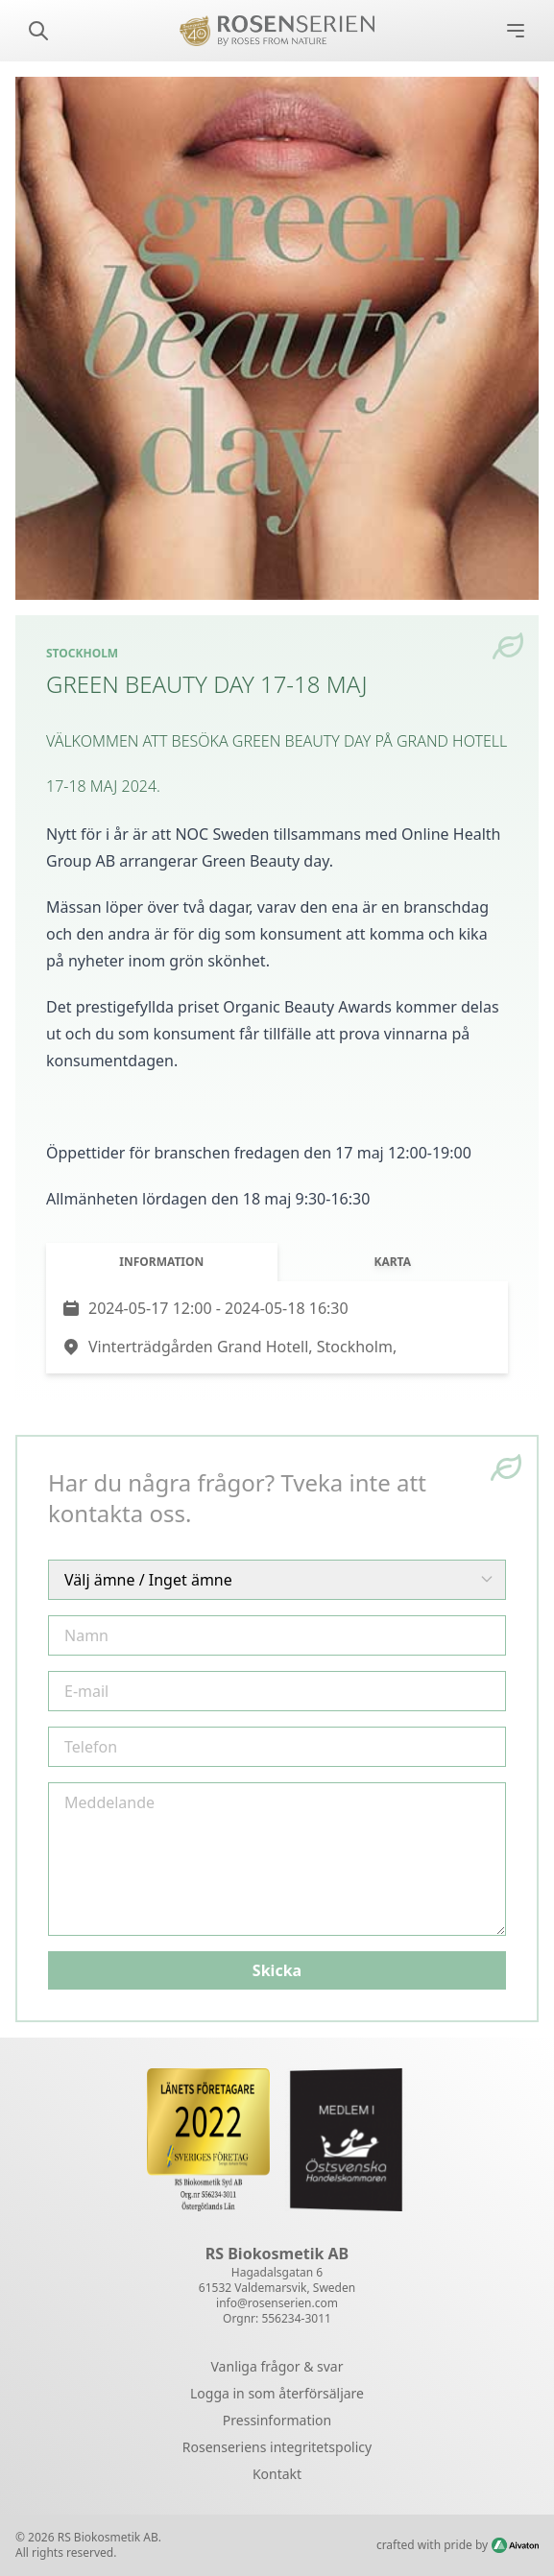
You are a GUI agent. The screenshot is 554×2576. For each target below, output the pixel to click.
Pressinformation (277, 2420)
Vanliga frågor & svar (277, 2366)
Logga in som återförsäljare (277, 2393)
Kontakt (277, 2474)
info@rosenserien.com (277, 2303)
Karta (392, 1261)
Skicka (277, 1970)
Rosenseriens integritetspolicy (277, 2447)
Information (161, 1261)
